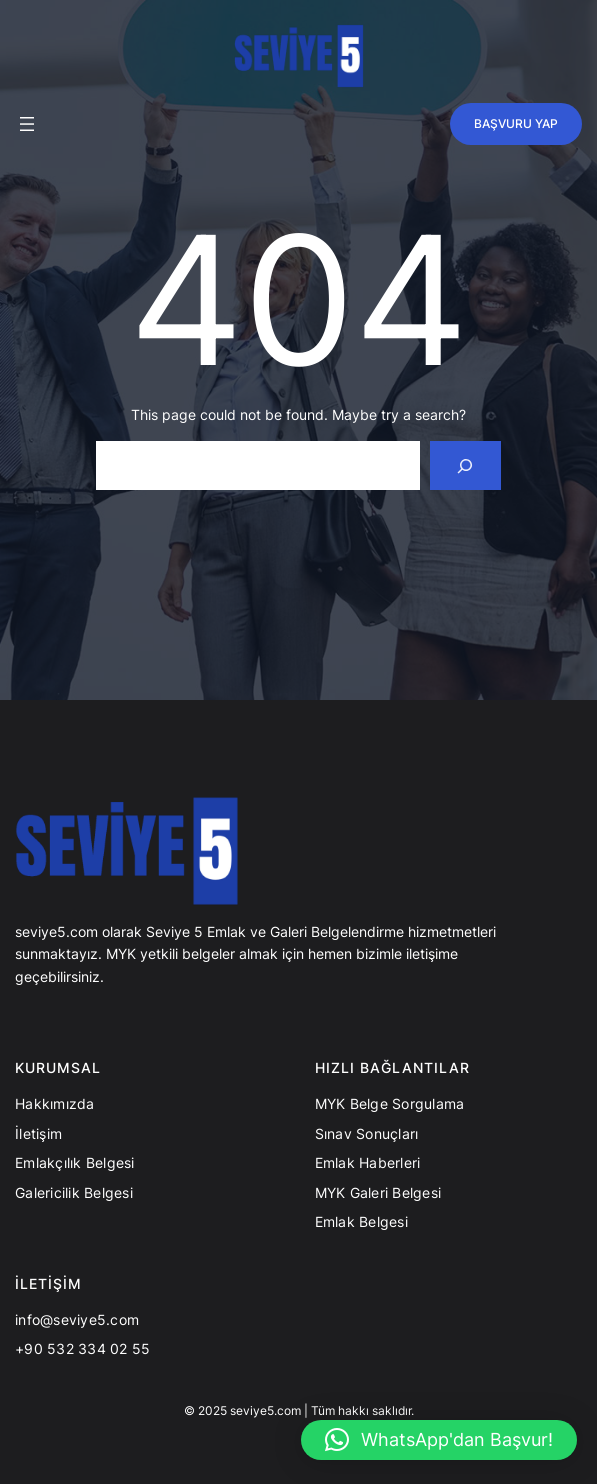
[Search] (465, 465)
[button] (439, 1440)
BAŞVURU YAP (516, 123)
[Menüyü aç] (27, 124)
